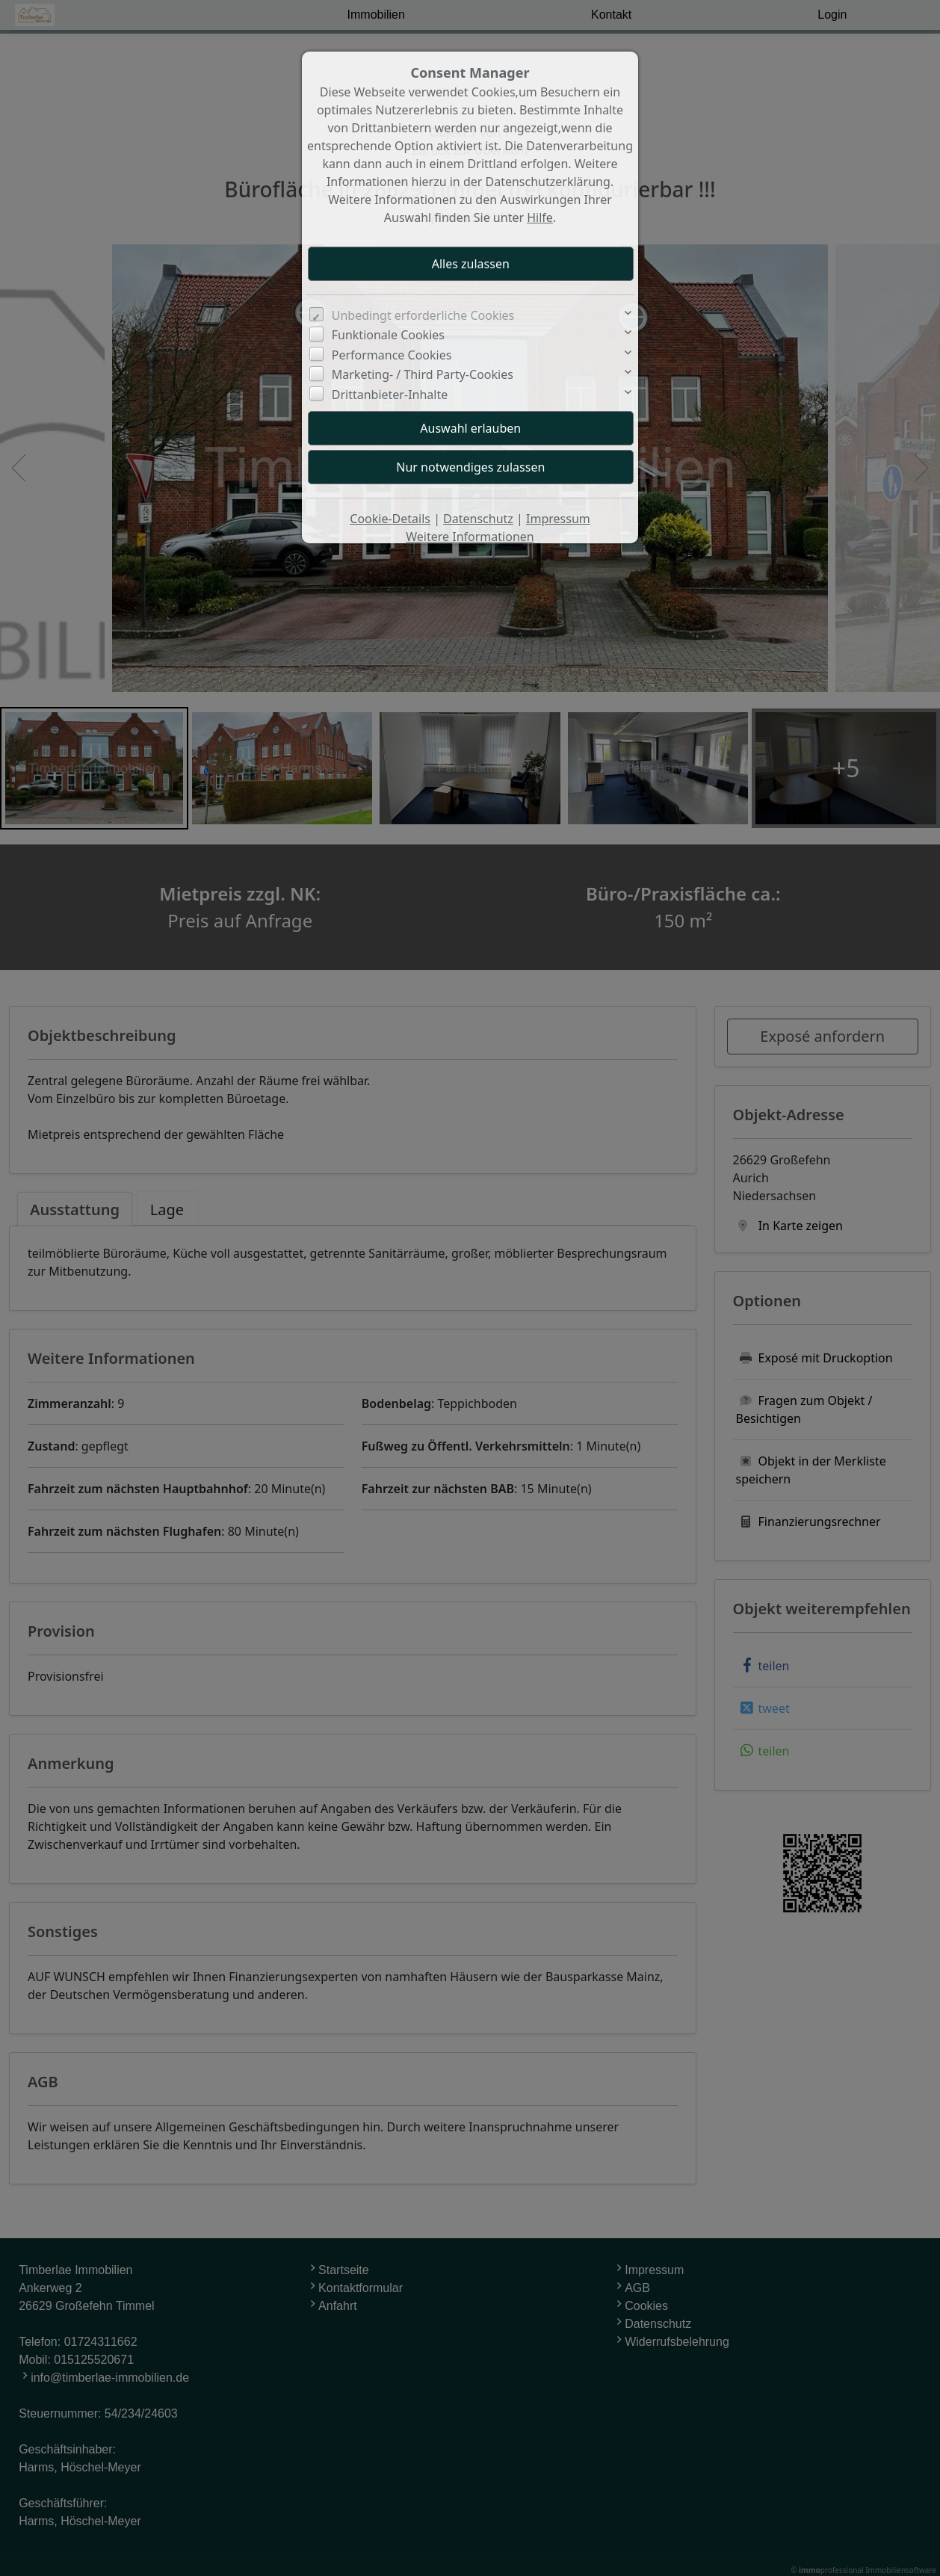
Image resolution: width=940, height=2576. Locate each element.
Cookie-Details (390, 518)
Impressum (558, 518)
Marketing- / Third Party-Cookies (422, 374)
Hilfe (540, 217)
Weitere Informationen (470, 536)
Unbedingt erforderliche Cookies (423, 315)
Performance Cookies (392, 355)
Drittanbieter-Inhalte (390, 394)
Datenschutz (478, 518)
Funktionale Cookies (388, 335)
